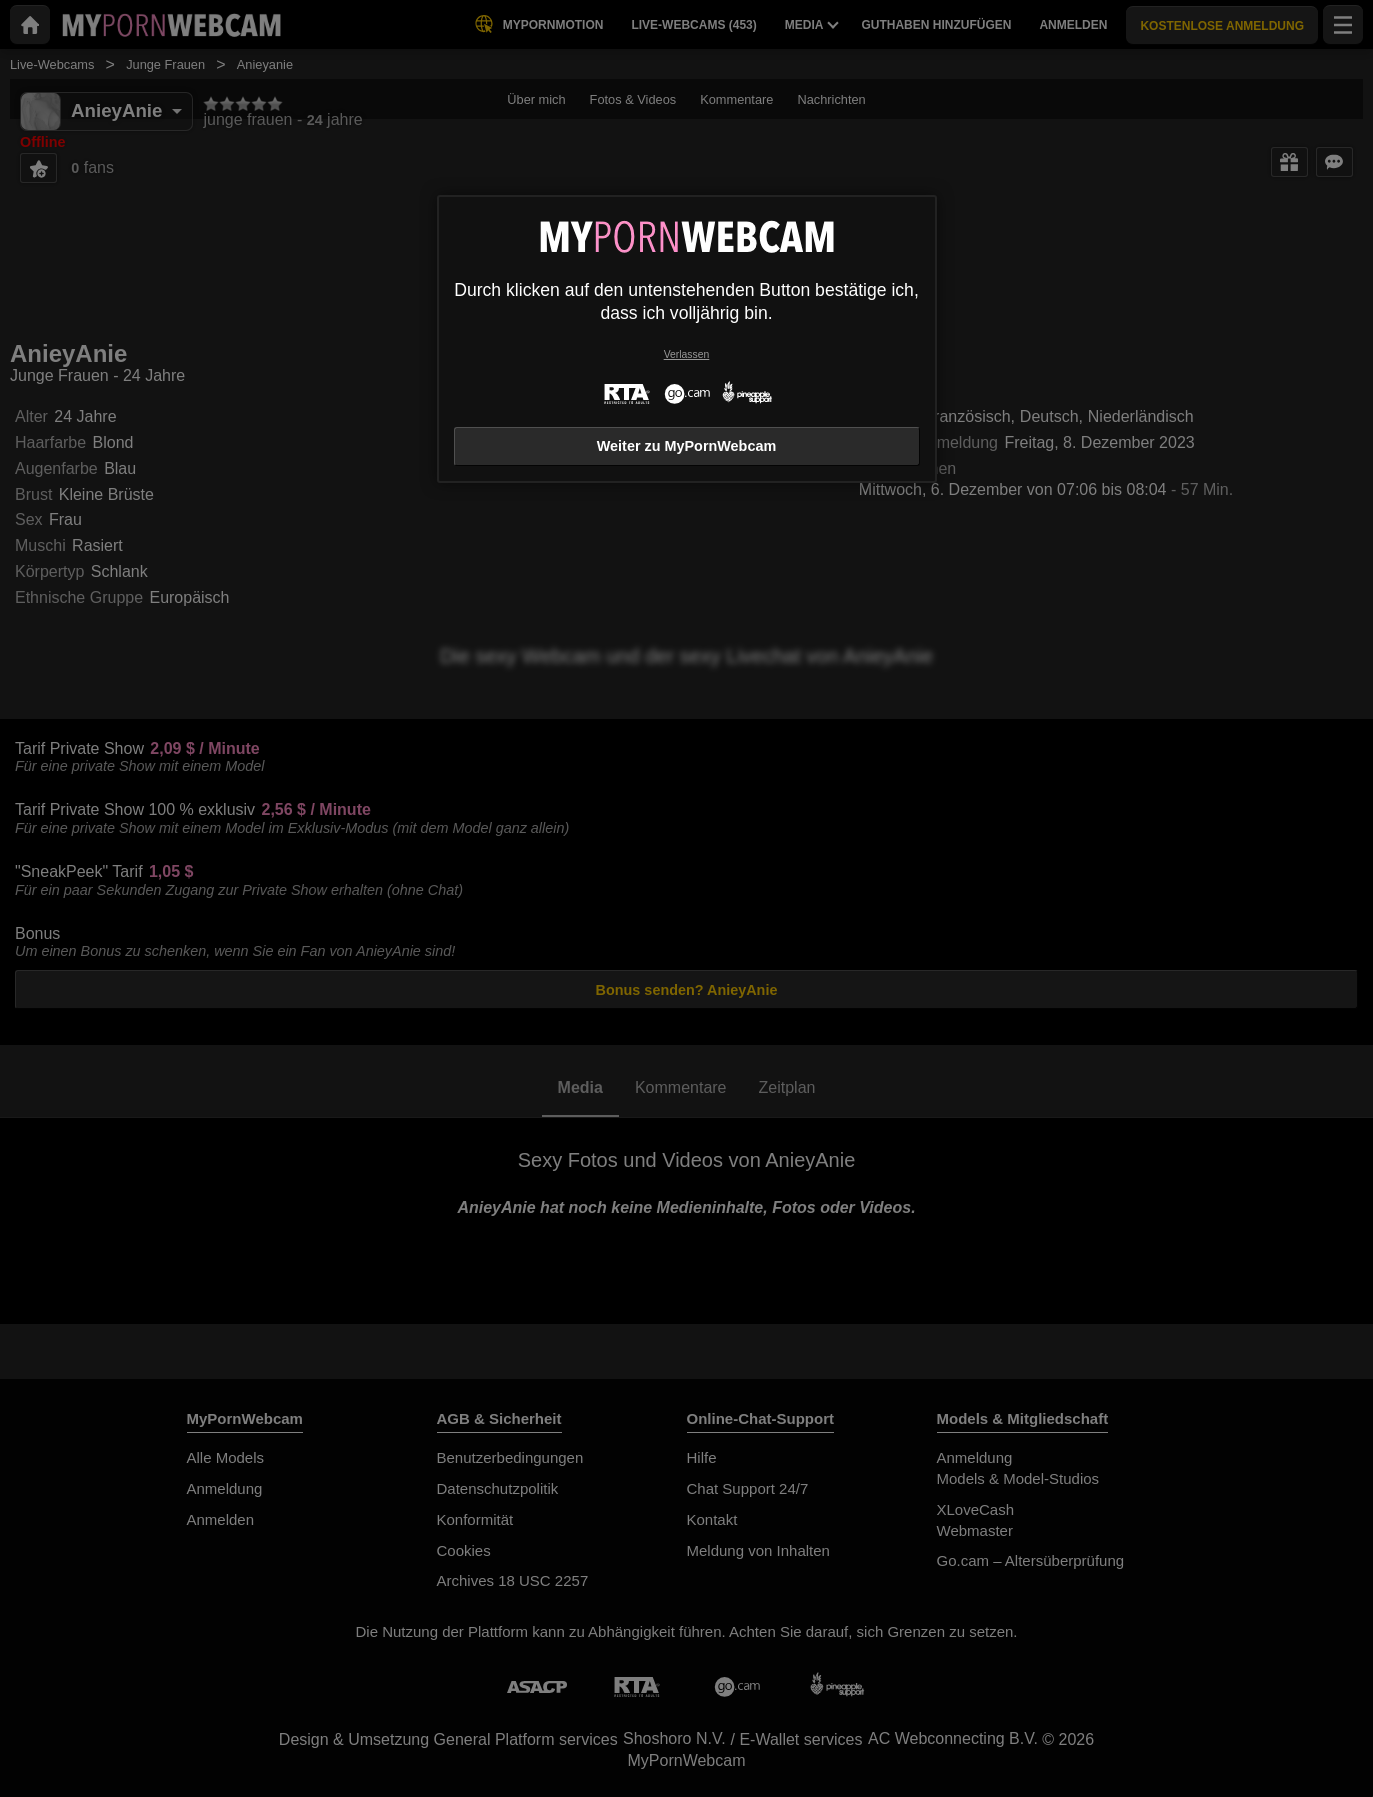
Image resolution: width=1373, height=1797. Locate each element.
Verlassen (687, 354)
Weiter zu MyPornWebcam (686, 446)
